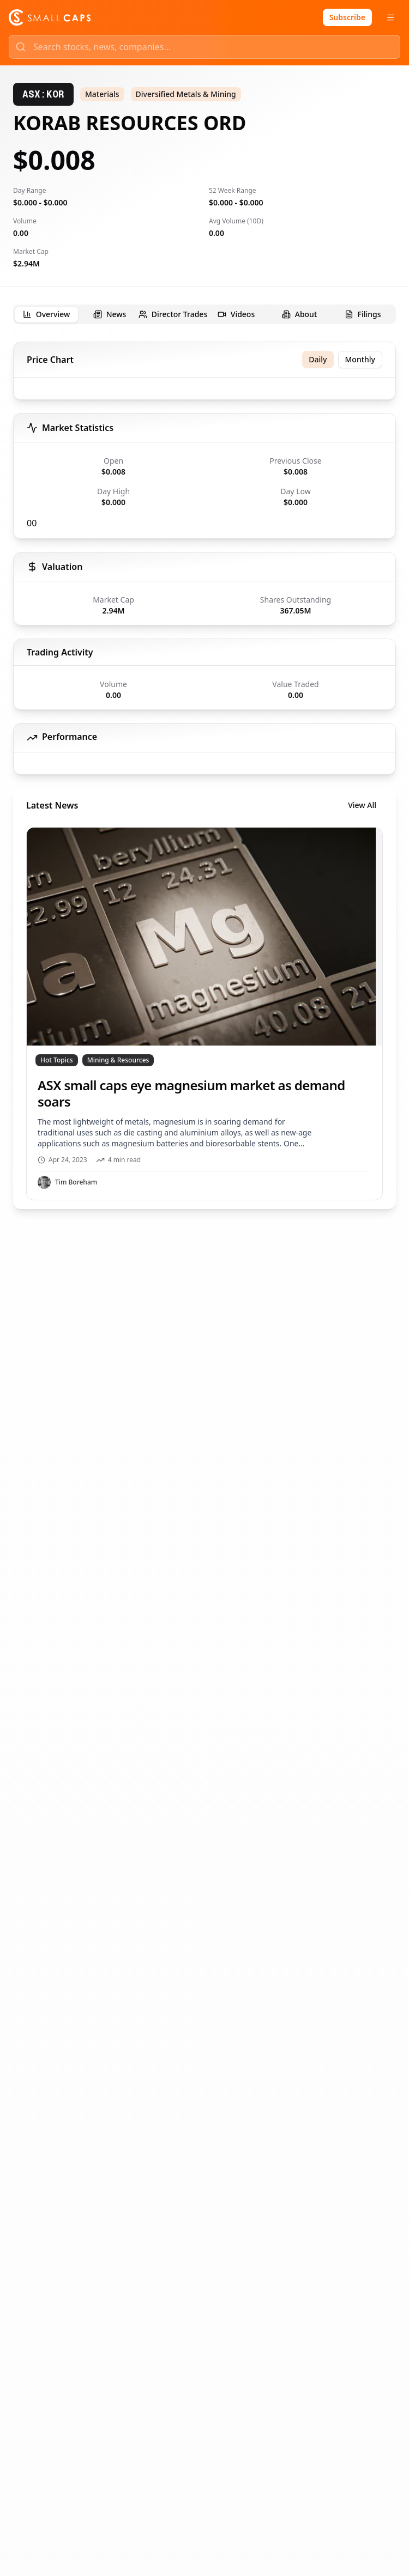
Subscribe (347, 17)
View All (362, 805)
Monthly (360, 359)
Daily (318, 359)
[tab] (46, 315)
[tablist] (204, 314)
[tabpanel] (204, 775)
